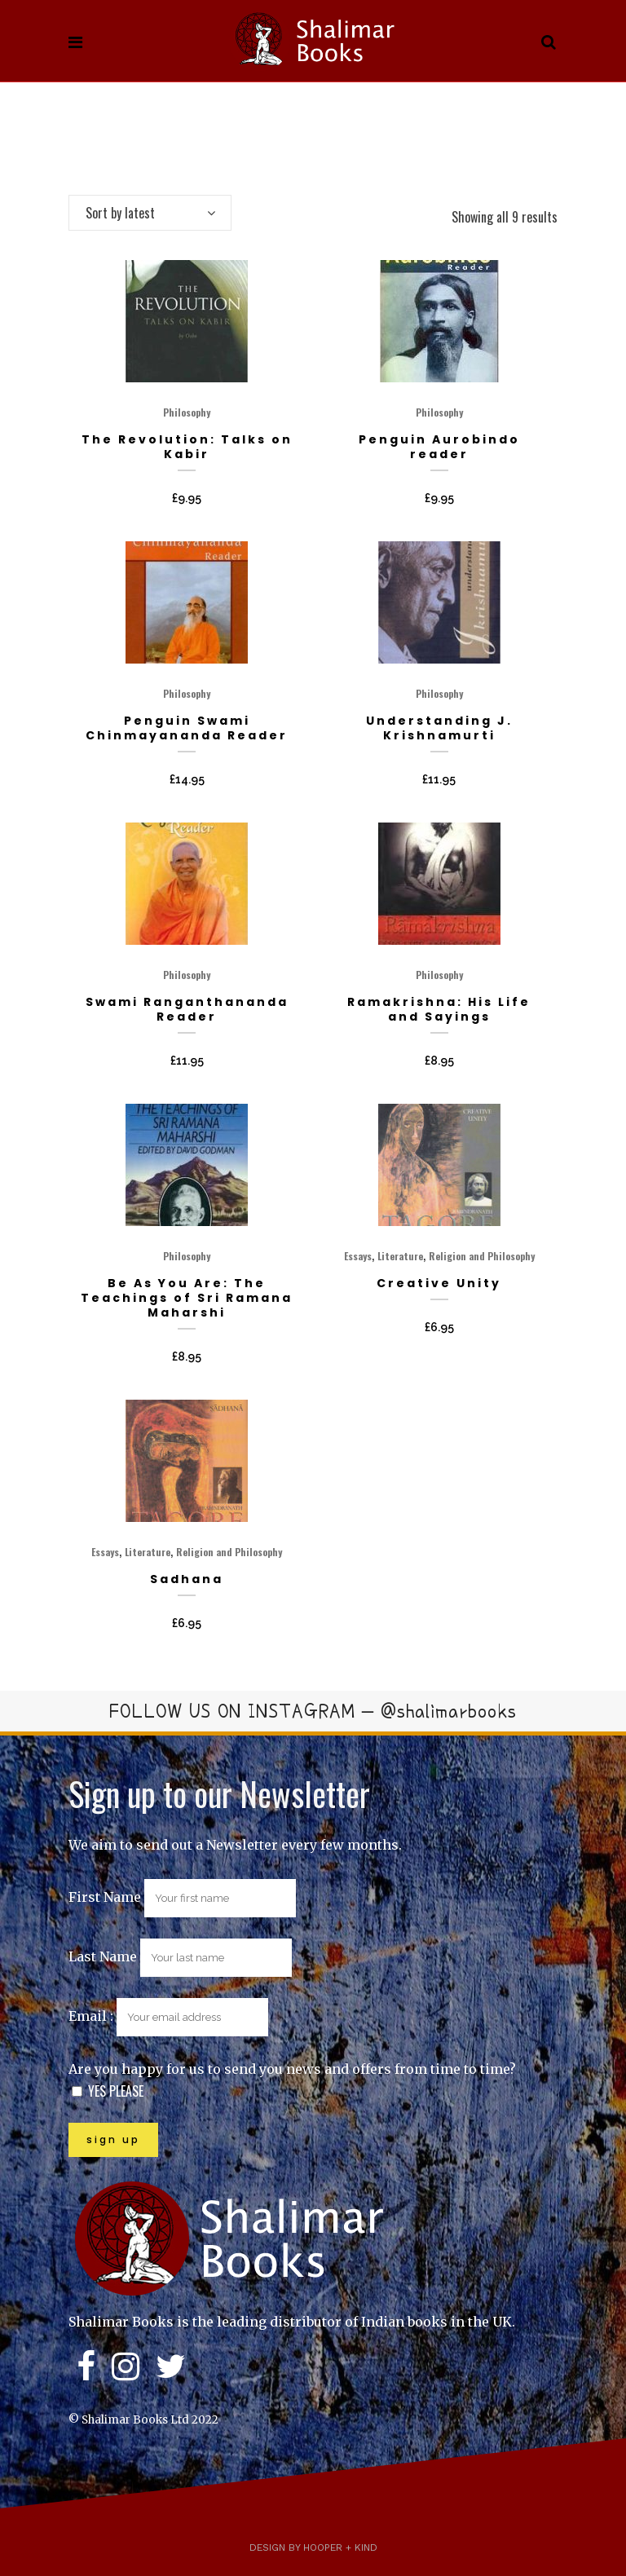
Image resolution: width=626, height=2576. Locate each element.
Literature (400, 1256)
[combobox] (149, 213)
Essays (358, 1256)
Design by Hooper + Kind (313, 2547)
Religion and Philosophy (482, 1256)
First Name (104, 1897)
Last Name (102, 1956)
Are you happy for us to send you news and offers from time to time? (292, 2069)
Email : (168, 2016)
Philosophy (186, 412)
